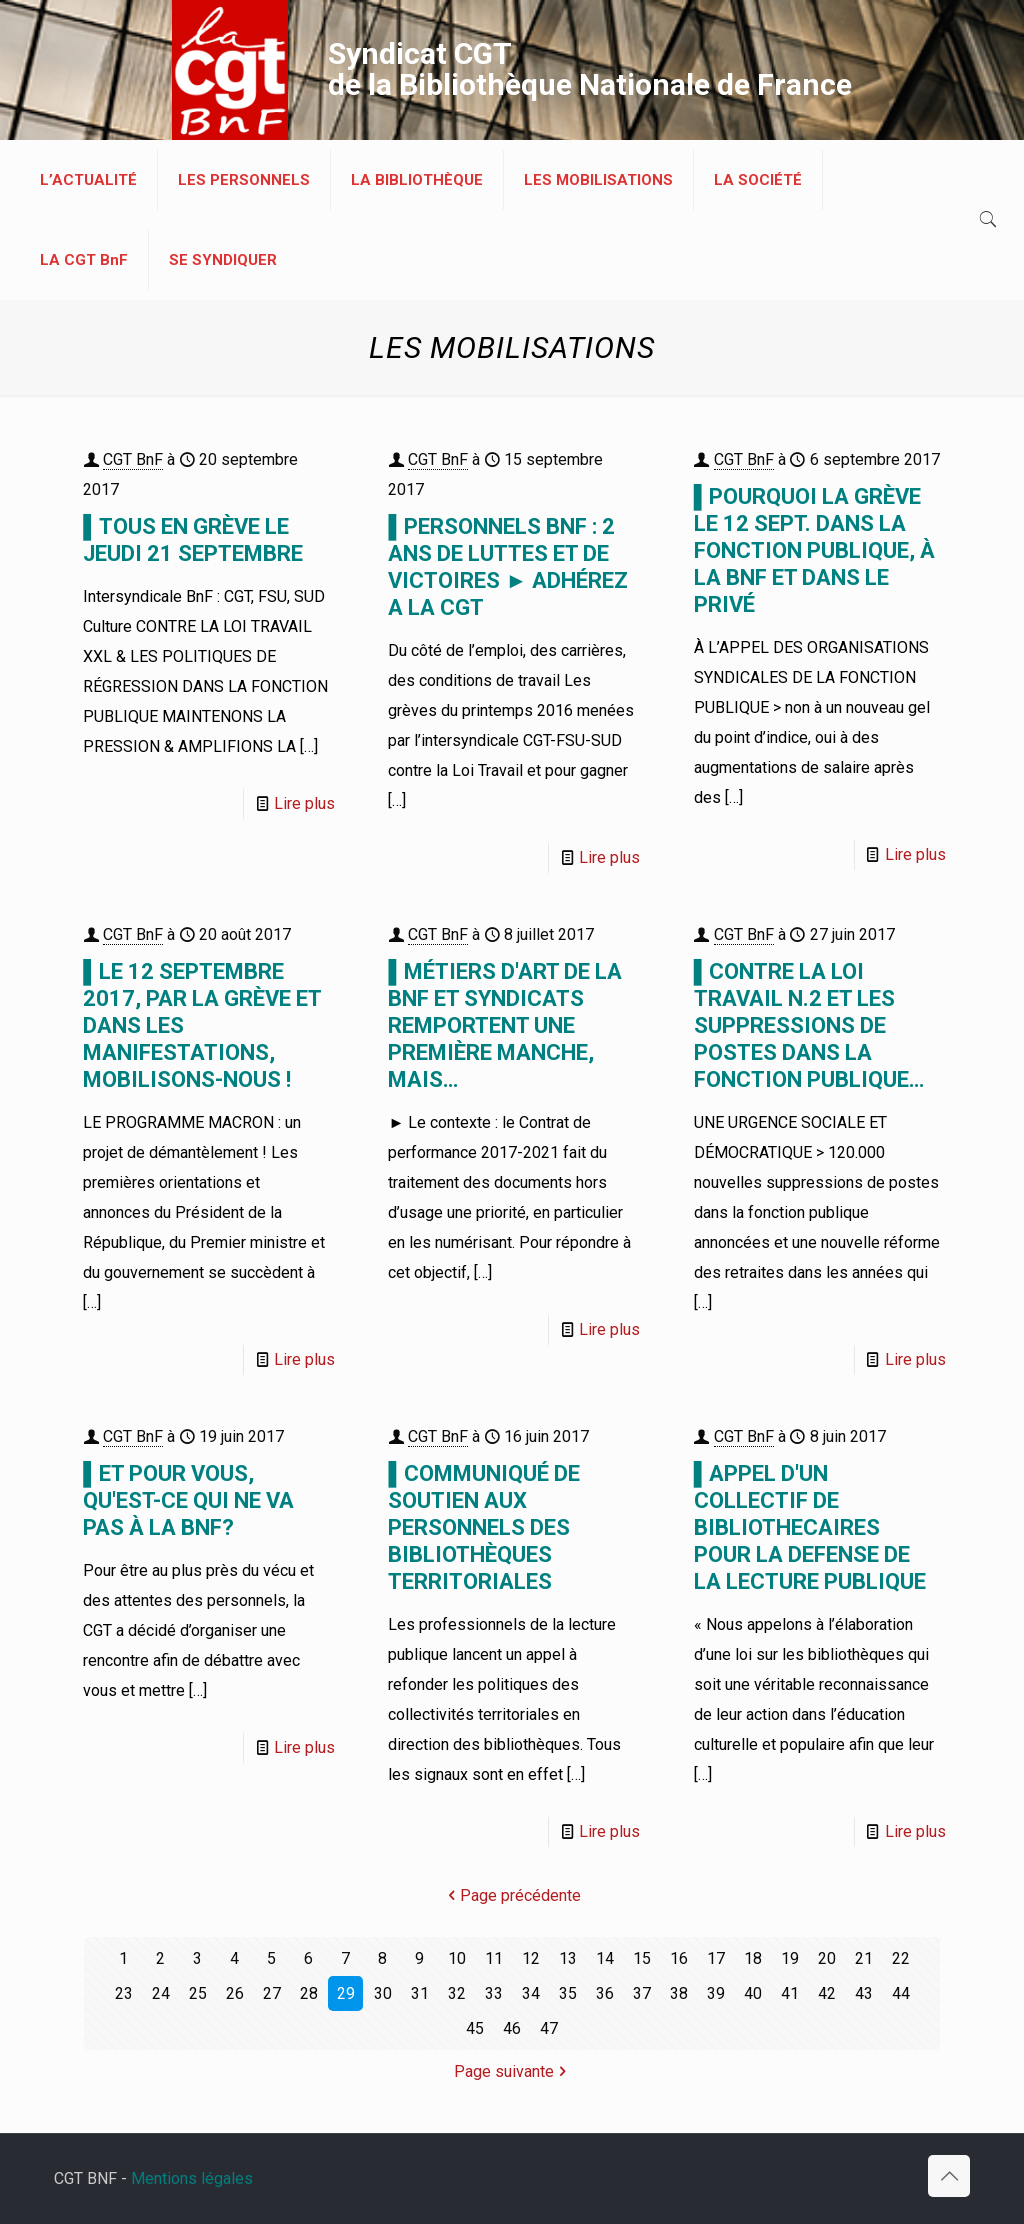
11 (494, 1958)
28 (309, 1993)
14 (605, 1958)
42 (827, 1993)
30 (383, 1993)
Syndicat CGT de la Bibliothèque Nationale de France (590, 69)
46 (512, 2028)
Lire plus (304, 803)
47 (549, 2028)
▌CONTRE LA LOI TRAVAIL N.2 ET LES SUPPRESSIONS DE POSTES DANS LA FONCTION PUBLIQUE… (809, 1025)
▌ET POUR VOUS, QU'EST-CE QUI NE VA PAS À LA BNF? (188, 1500)
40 (753, 1993)
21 (864, 1958)
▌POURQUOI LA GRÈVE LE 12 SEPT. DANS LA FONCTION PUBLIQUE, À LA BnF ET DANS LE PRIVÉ (814, 550)
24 (161, 1993)
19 (790, 1958)
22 (901, 1958)
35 (568, 1993)
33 (494, 1993)
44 (901, 1993)
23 (124, 1993)
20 (827, 1958)
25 (198, 1993)
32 (457, 1993)
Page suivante (512, 2071)
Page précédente (512, 1895)
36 (605, 1993)
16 (679, 1958)
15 (642, 1958)
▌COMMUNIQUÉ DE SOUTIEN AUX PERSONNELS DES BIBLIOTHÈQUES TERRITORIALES (484, 1527)
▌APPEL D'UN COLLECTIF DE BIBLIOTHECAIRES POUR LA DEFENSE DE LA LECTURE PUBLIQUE (810, 1527)
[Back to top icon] (949, 2176)
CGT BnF (133, 459)
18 (753, 1958)
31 (420, 1993)
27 (272, 1993)
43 (864, 1993)
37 (642, 1993)
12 (531, 1958)
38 (679, 1993)
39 (716, 1993)
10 (457, 1958)
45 (475, 2028)
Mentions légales (192, 2178)
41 (790, 1993)
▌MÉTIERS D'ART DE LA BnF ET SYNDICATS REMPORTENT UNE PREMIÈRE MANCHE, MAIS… (505, 1025)
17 (716, 1958)
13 (568, 1958)
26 (235, 1993)
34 (531, 1993)
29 (346, 1993)
